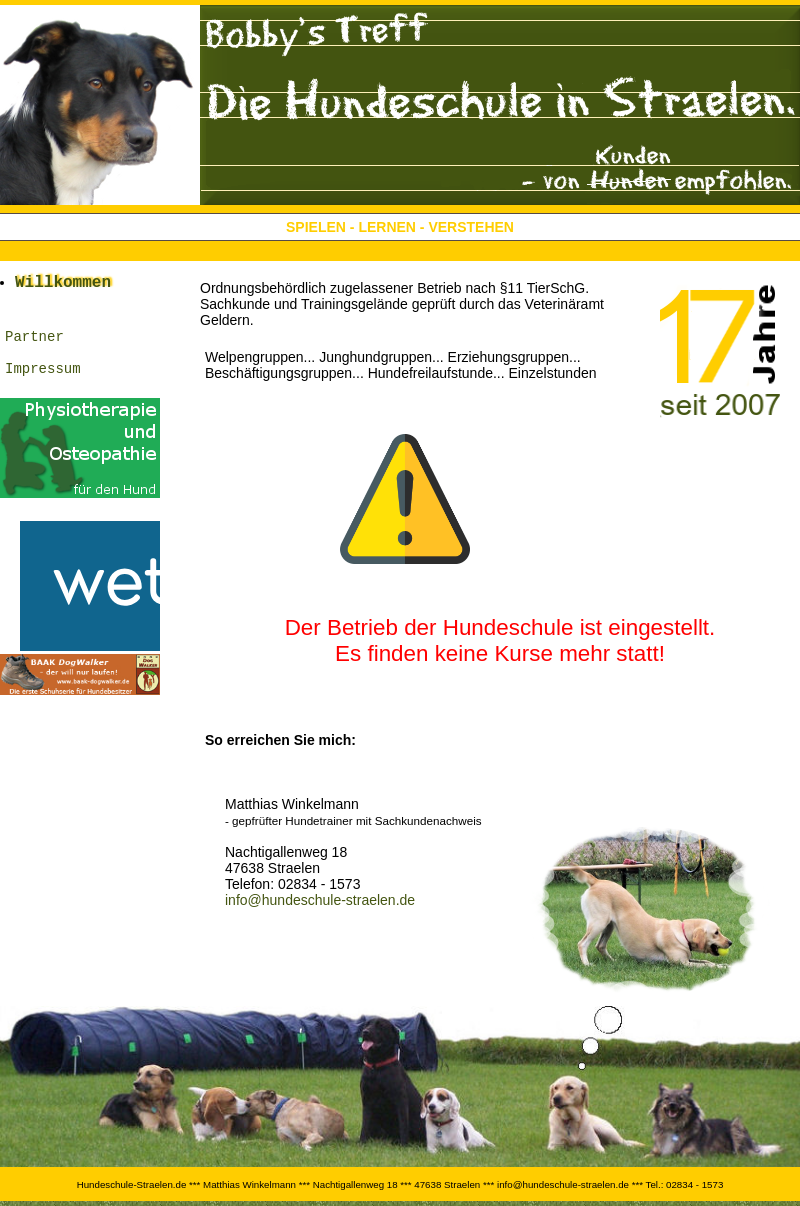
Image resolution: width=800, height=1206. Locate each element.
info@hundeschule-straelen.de (320, 900)
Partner (34, 348)
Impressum (43, 386)
